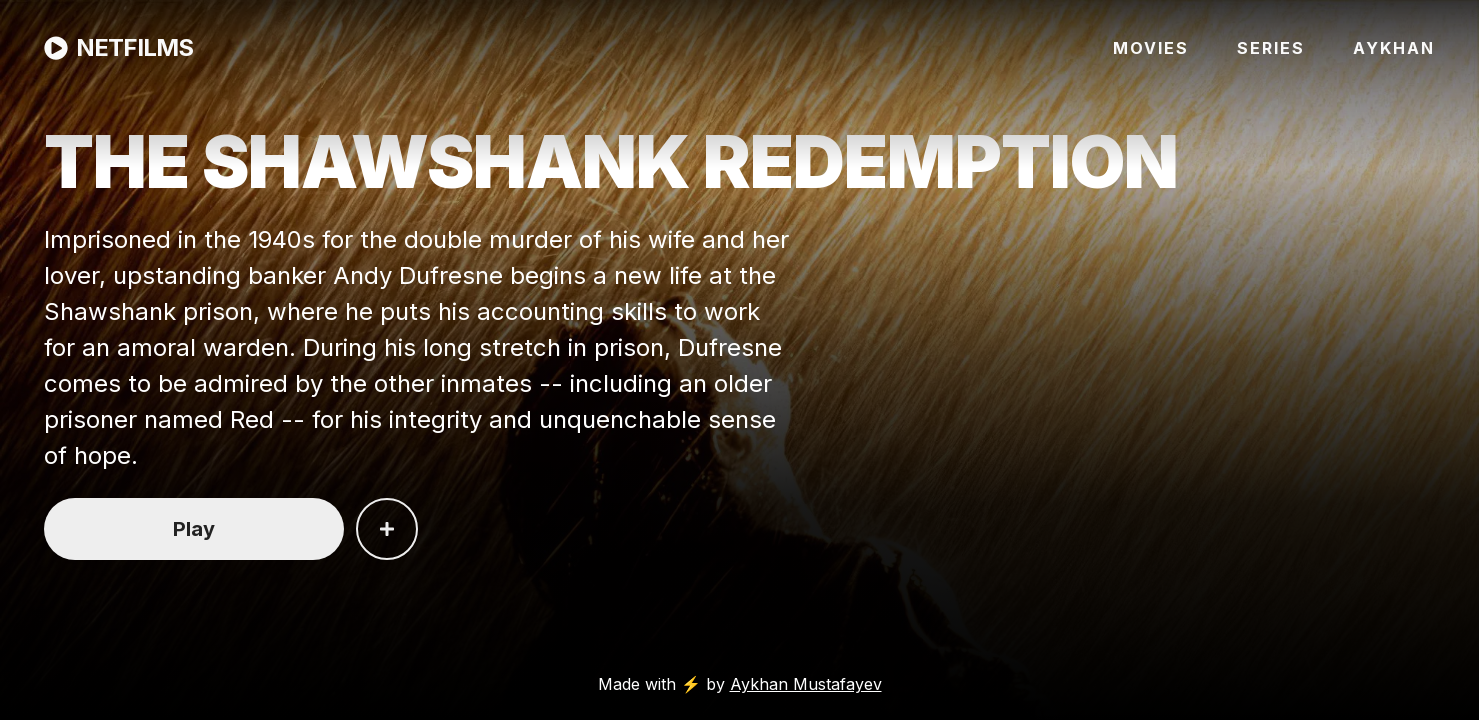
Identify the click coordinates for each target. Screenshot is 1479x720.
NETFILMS (118, 47)
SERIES (1271, 48)
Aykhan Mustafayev (806, 684)
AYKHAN (1394, 48)
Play (194, 529)
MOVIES (1151, 48)
